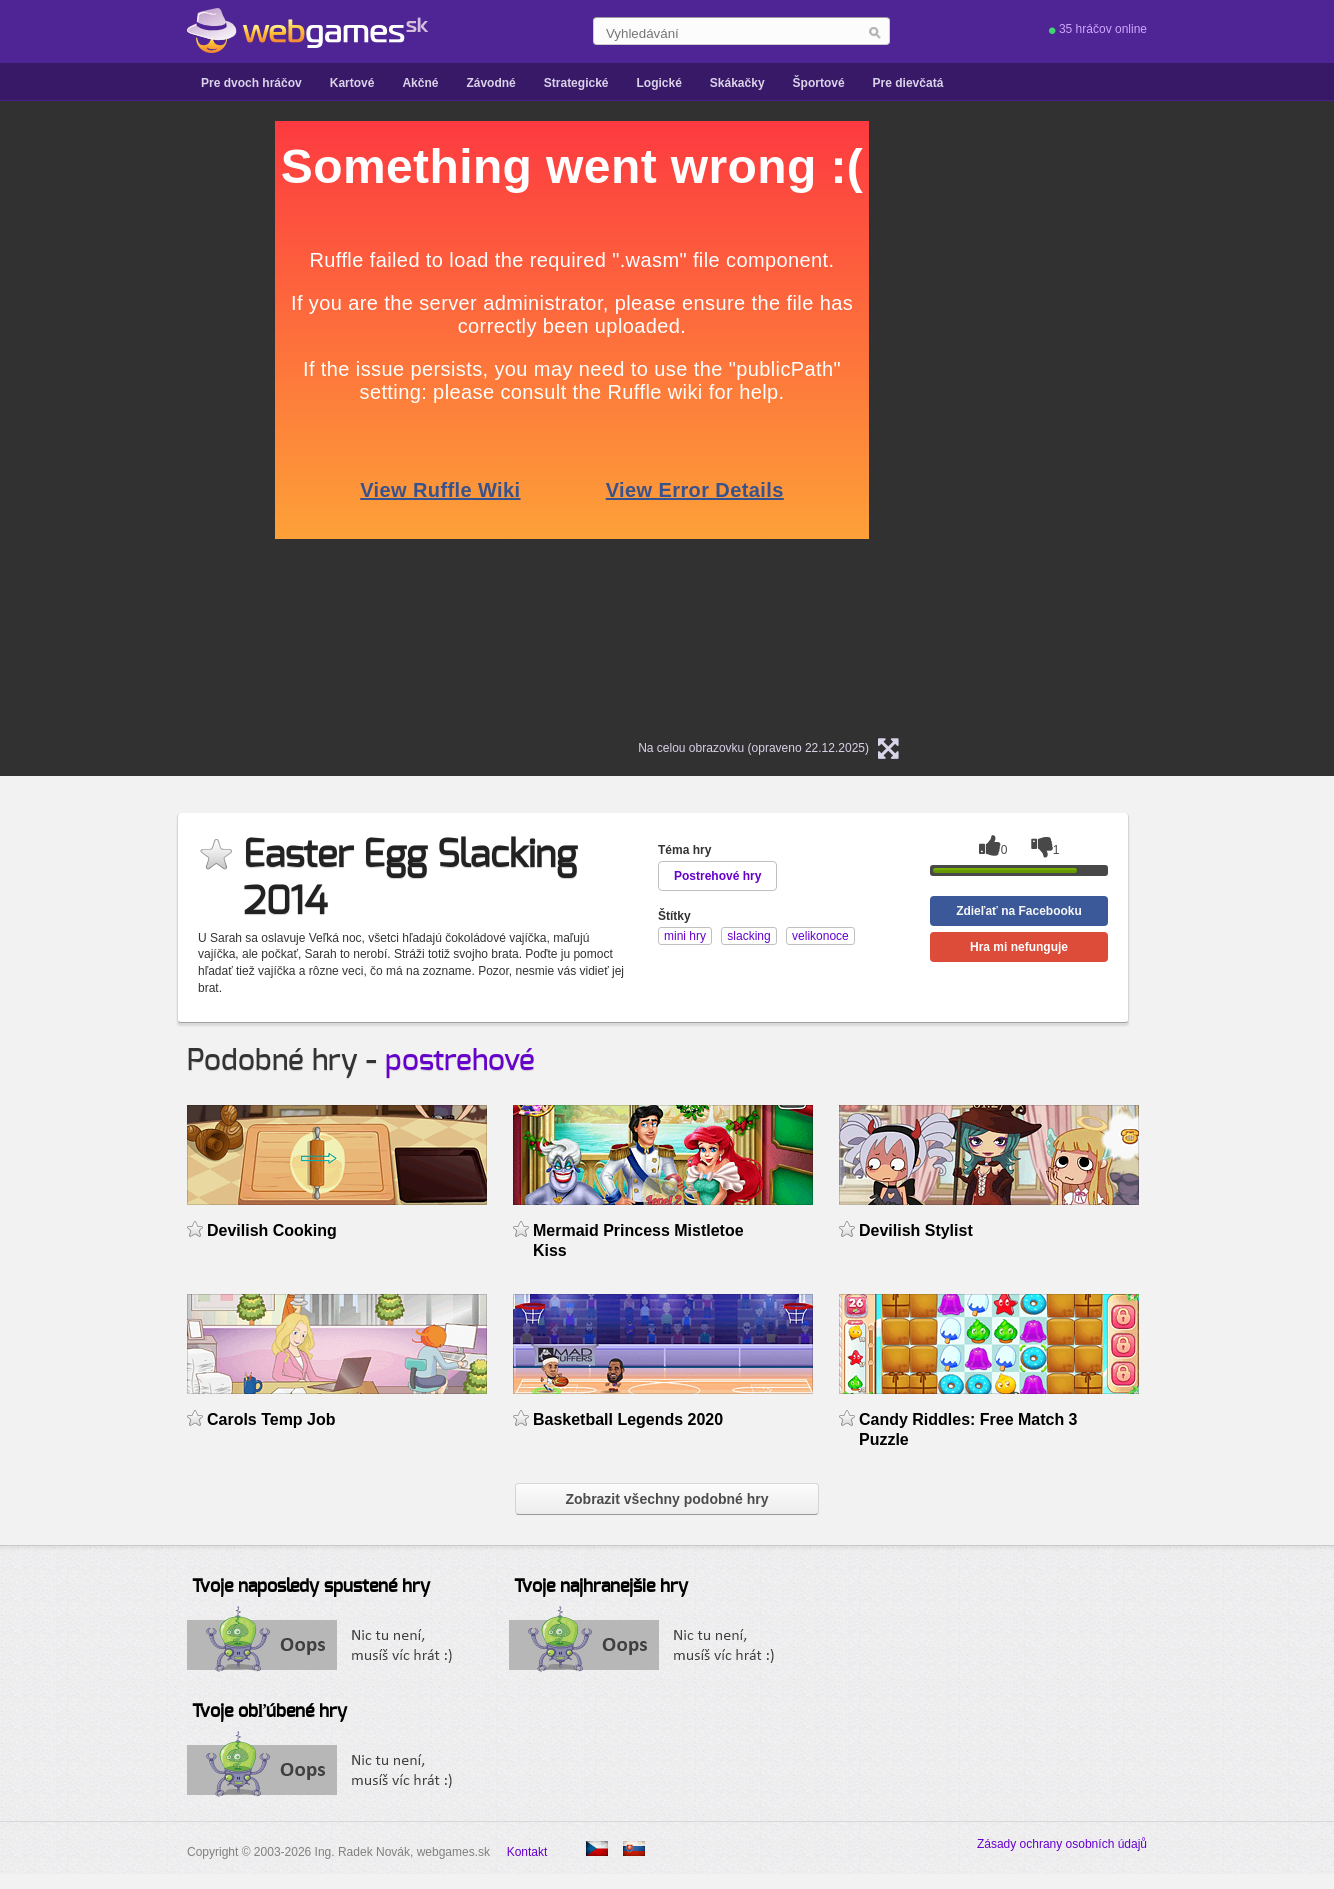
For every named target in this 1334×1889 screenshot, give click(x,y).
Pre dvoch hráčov (251, 83)
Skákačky (737, 83)
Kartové (352, 83)
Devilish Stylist (916, 1230)
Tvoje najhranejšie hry (601, 1587)
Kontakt (527, 1852)
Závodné (490, 83)
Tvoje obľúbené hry (269, 1712)
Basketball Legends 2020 (628, 1419)
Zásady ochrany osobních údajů (1062, 1844)
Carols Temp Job (271, 1419)
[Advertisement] (90, 421)
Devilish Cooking (272, 1230)
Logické (658, 83)
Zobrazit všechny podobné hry (666, 1499)
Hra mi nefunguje (1019, 947)
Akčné (420, 83)
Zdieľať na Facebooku (1019, 911)
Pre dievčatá (908, 83)
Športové (819, 83)
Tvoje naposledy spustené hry (311, 1587)
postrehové (460, 1061)
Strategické (576, 83)
